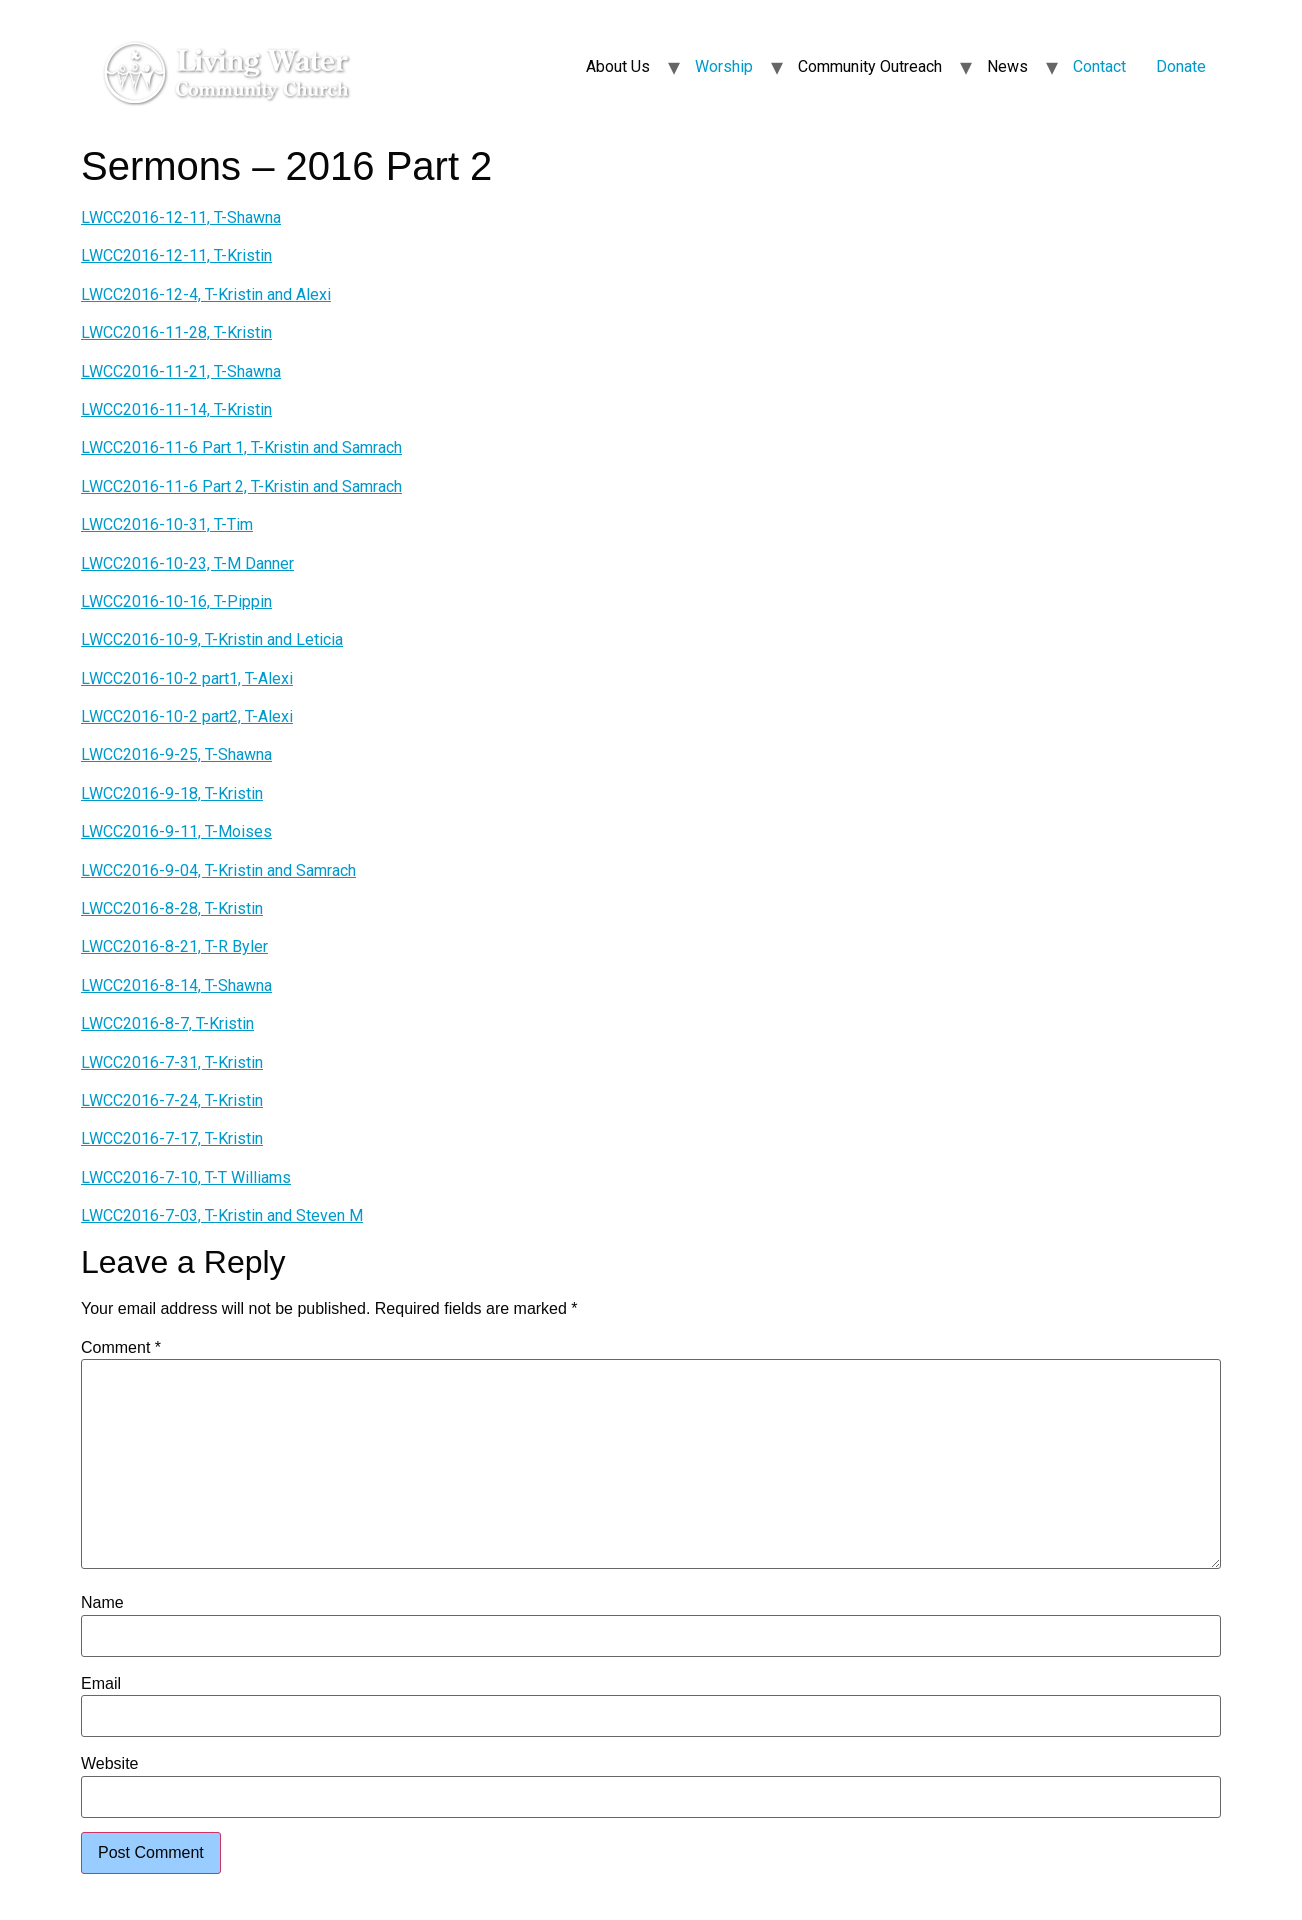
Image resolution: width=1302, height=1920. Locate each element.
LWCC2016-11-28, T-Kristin (176, 332)
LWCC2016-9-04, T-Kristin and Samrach (218, 870)
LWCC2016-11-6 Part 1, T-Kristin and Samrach (241, 447)
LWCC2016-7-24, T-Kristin (172, 1100)
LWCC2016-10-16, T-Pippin (176, 601)
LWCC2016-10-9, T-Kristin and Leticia (212, 639)
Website (110, 1764)
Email (101, 1684)
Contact (1099, 66)
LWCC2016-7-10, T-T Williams (186, 1177)
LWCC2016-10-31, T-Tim (167, 524)
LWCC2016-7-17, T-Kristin (172, 1138)
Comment (121, 1348)
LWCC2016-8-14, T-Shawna (176, 985)
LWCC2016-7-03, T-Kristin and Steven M (222, 1215)
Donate (1181, 66)
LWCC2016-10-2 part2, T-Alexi (187, 716)
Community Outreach (870, 66)
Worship (724, 66)
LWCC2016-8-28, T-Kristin (172, 908)
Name (102, 1603)
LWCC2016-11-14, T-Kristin (176, 409)
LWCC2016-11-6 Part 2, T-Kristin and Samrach (241, 486)
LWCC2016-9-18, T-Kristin (172, 793)
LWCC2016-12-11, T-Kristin (176, 255)
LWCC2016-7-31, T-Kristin (172, 1062)
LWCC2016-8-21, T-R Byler (174, 946)
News (1007, 66)
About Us (618, 66)
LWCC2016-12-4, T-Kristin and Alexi (206, 294)
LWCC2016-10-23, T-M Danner (187, 563)
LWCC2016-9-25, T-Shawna (176, 754)
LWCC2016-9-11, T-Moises (176, 831)
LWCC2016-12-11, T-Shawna (181, 217)
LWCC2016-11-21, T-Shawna (181, 371)
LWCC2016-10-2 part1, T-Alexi (187, 678)
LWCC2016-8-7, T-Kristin (167, 1023)
